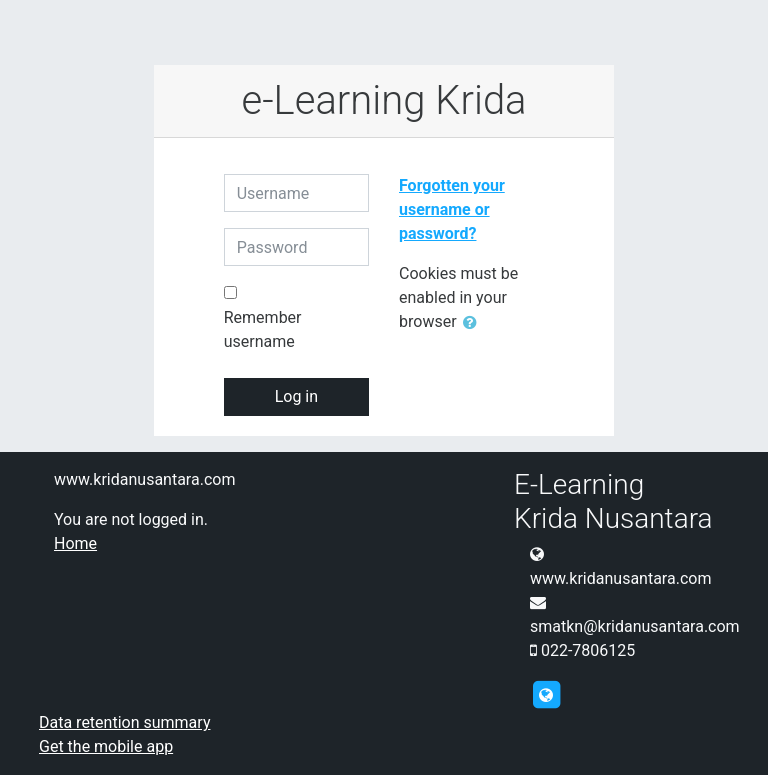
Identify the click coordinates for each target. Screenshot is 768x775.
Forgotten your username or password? (452, 209)
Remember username (263, 329)
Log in (296, 396)
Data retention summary (124, 722)
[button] (474, 323)
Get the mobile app (106, 746)
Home (75, 543)
